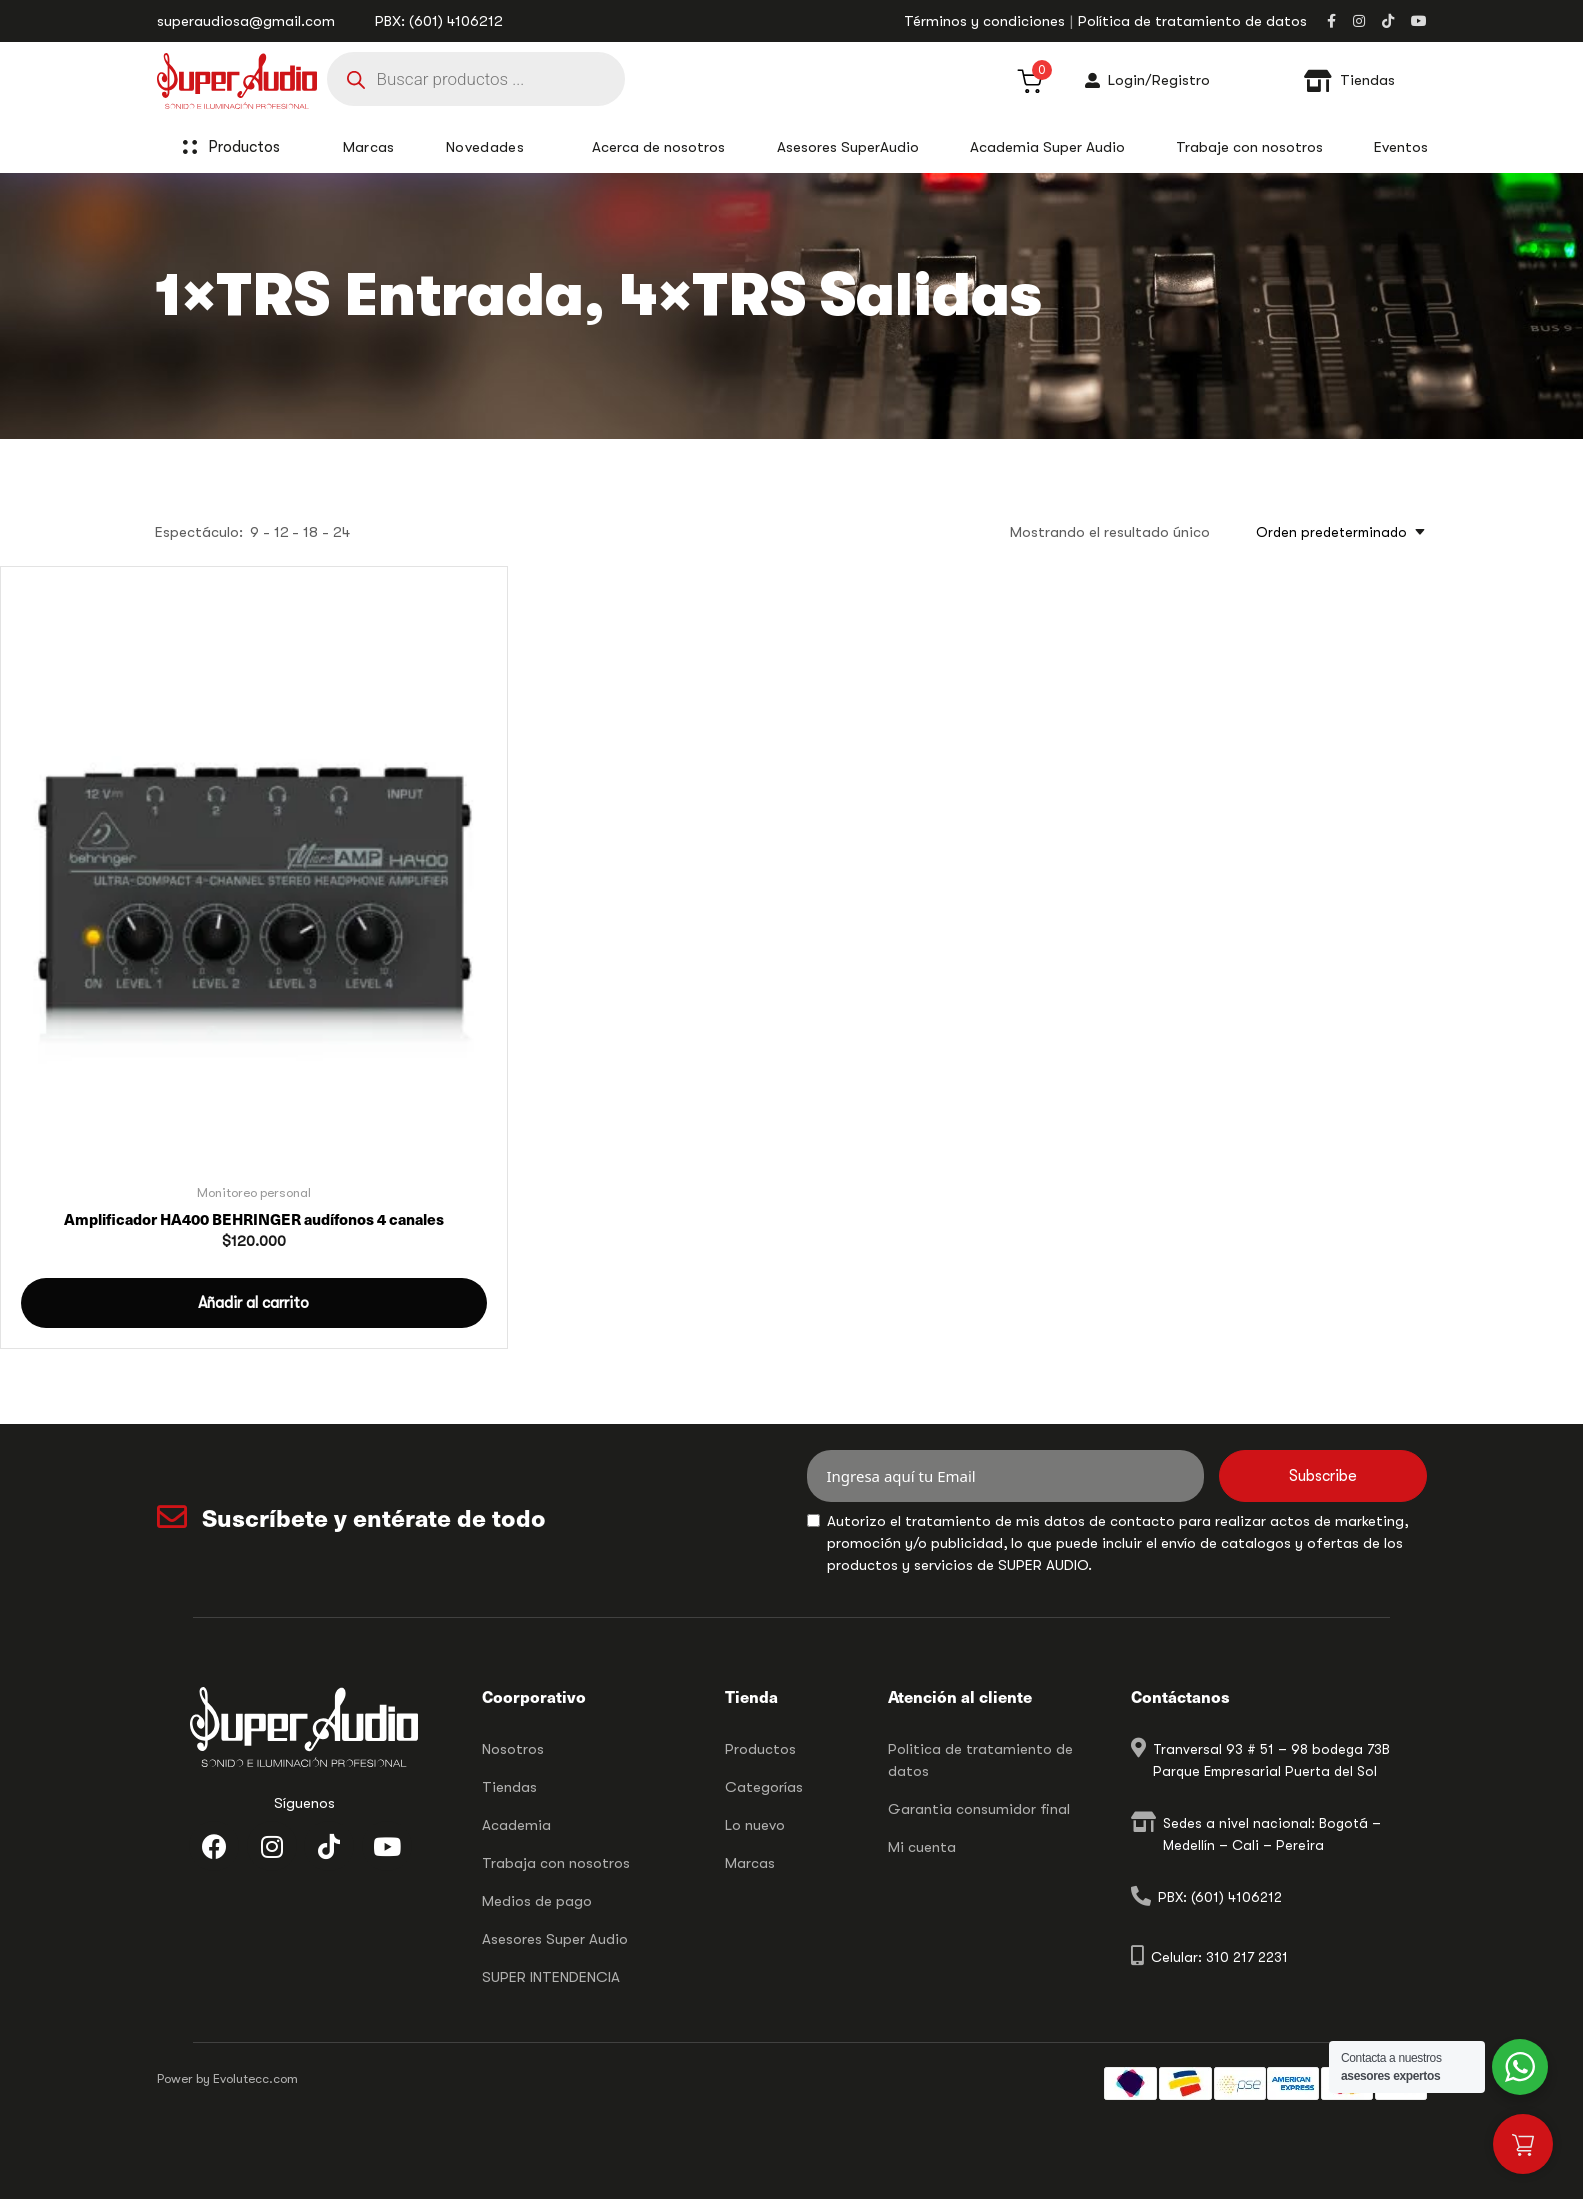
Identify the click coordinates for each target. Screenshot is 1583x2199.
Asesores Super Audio (555, 1939)
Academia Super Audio (1047, 147)
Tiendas (509, 1787)
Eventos (1401, 147)
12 (281, 532)
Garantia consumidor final (979, 1809)
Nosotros (513, 1749)
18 (310, 532)
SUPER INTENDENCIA (551, 1977)
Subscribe (1323, 1476)
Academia (516, 1825)
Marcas (750, 1863)
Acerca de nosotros (658, 147)
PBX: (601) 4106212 (439, 21)
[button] (254, 1303)
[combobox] (1334, 532)
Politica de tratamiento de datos (980, 1760)
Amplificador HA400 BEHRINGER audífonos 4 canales (254, 1219)
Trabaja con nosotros (556, 1863)
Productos (255, 147)
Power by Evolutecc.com (227, 2078)
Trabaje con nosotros (1249, 147)
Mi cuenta (922, 1847)
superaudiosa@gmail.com (246, 21)
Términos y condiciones (984, 21)
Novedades (485, 147)
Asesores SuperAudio (848, 147)
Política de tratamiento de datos (1192, 21)
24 (341, 532)
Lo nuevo (755, 1825)
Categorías (764, 1787)
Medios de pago (537, 1901)
